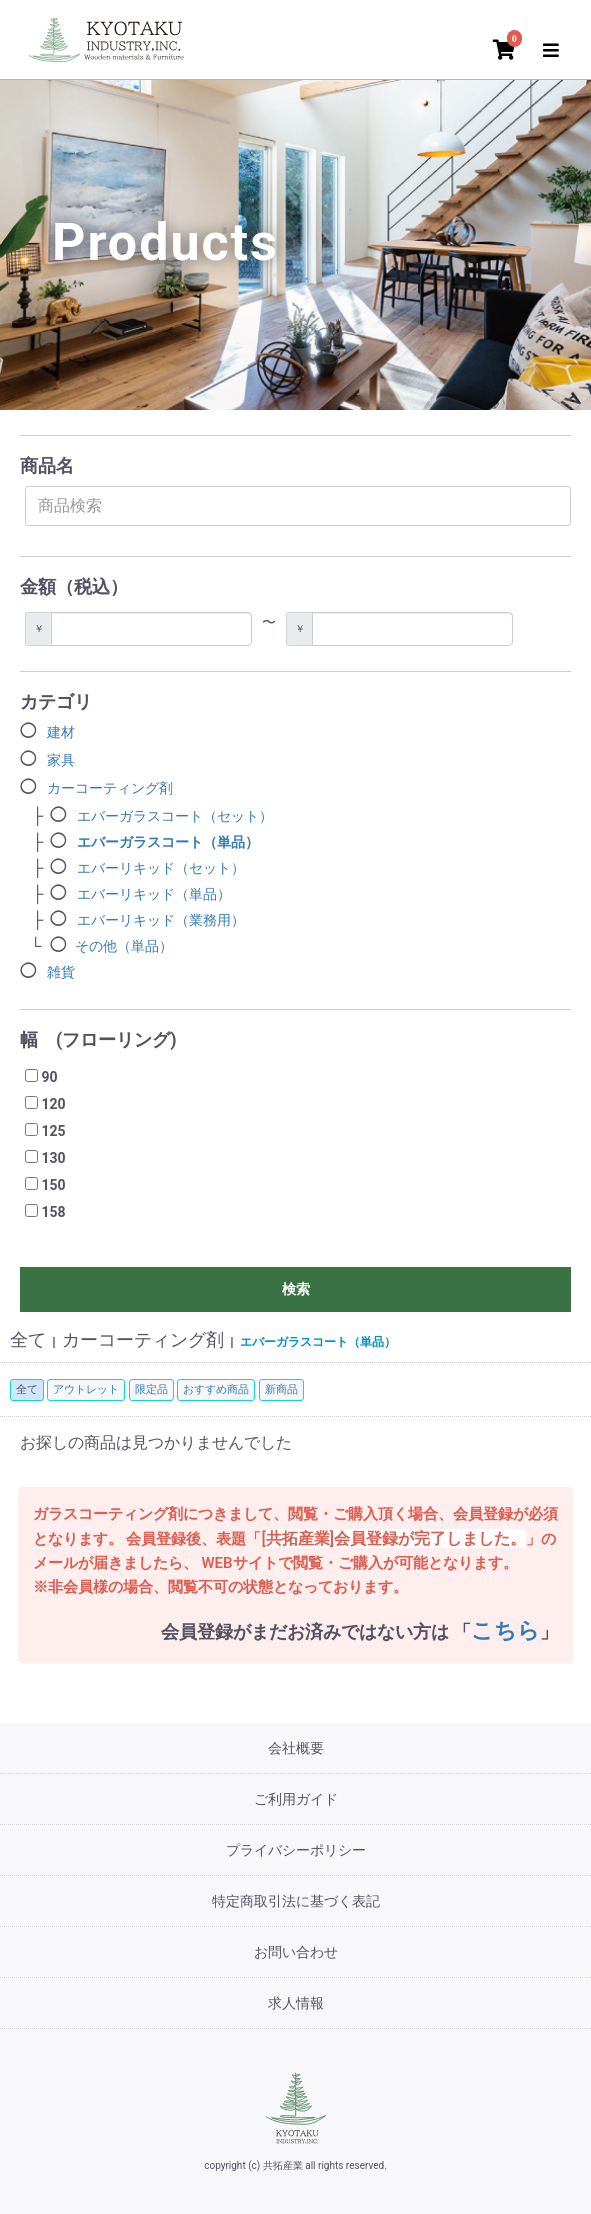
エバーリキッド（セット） (161, 868)
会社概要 (296, 1748)
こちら (505, 1630)
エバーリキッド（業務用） (161, 920)
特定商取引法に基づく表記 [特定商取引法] (296, 1901)
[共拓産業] (296, 2107)
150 (53, 1185)
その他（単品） (124, 946)
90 (49, 1077)
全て (28, 1339)
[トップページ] (110, 37)
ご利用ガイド (296, 1799)
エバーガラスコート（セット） (175, 816)
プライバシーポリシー (296, 1850)
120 (53, 1104)
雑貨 (61, 972)
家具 (61, 760)
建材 (61, 732)
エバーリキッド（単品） (154, 894)
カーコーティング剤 (110, 788)
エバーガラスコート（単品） (168, 842)
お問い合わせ (296, 1952)
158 (53, 1212)
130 (53, 1158)
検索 (296, 1289)
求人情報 (296, 2003)
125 (53, 1131)
